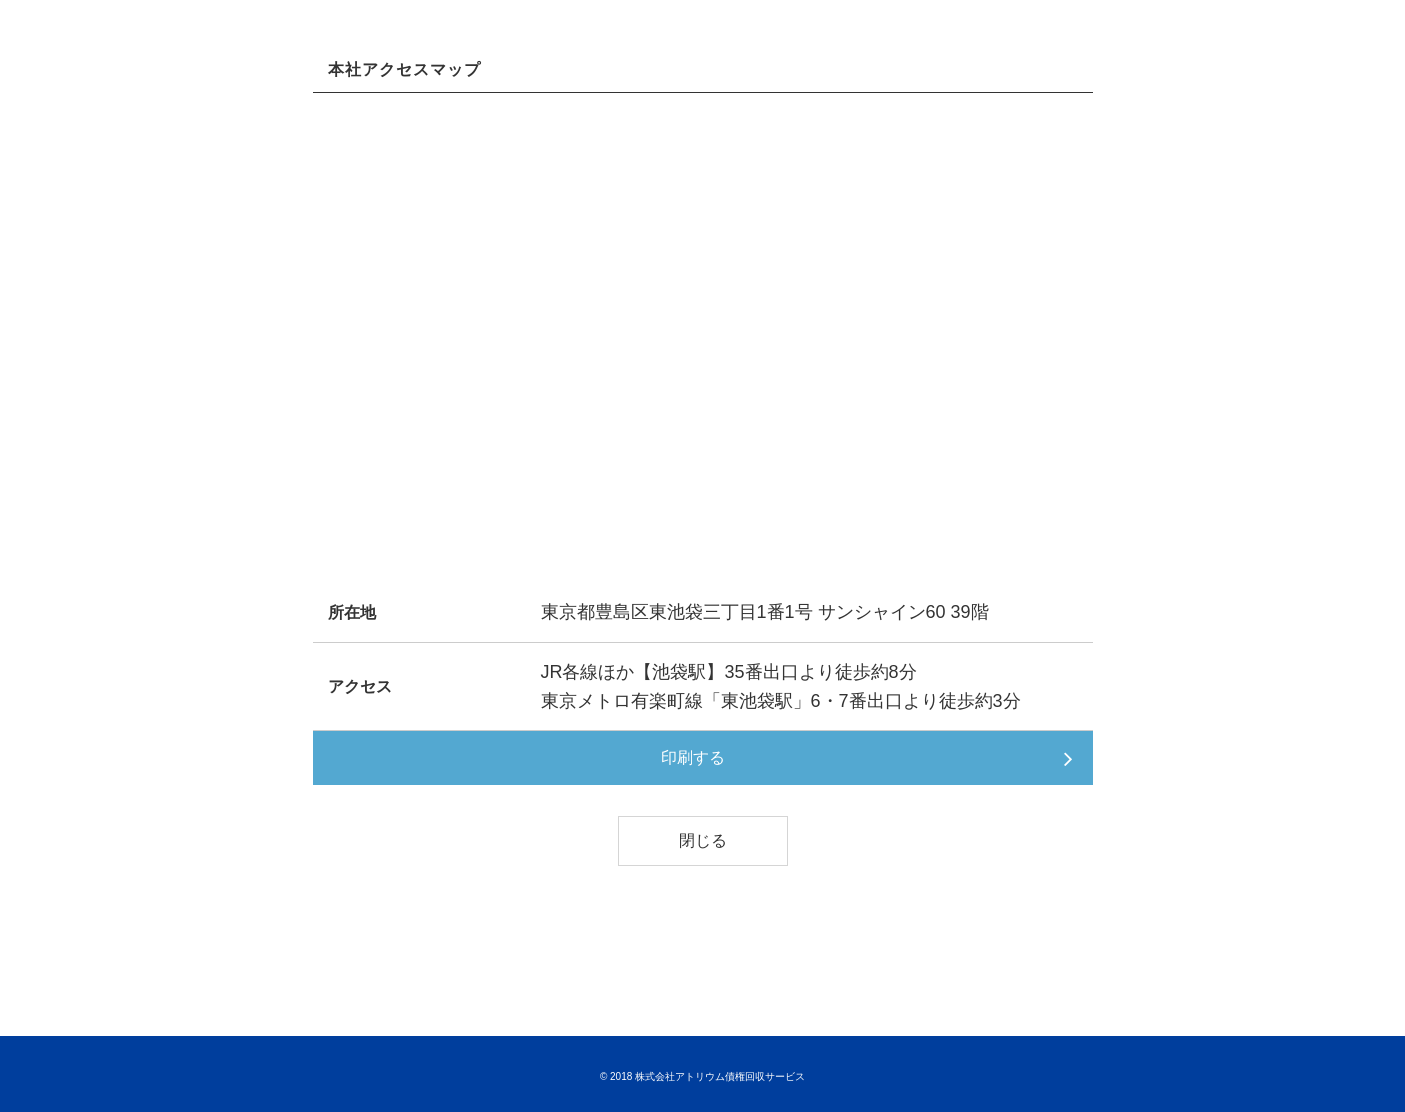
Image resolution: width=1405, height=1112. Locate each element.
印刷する (693, 757)
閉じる (703, 840)
